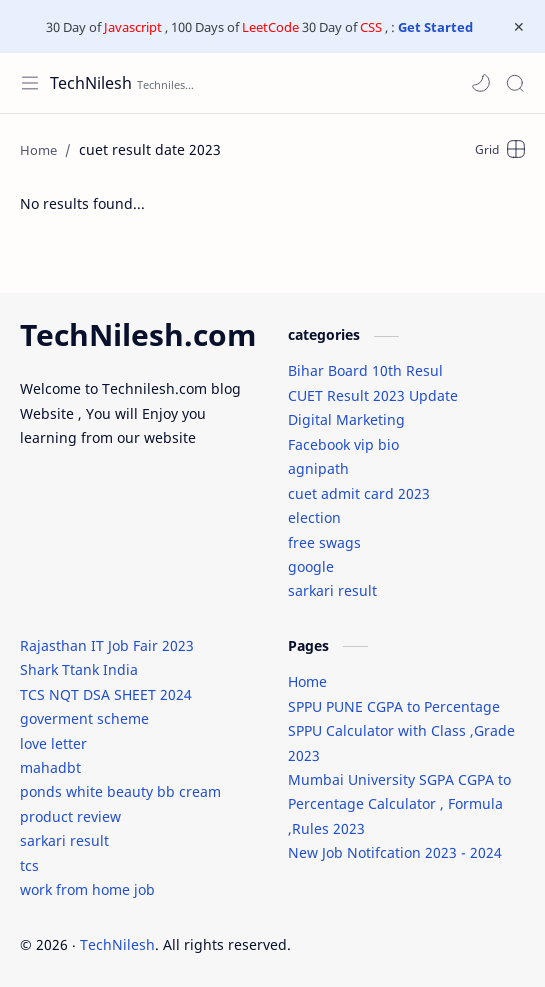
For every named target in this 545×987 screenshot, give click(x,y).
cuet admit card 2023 (359, 493)
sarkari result (332, 590)
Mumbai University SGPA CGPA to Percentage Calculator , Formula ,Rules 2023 (399, 804)
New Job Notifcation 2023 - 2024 (395, 852)
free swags (324, 542)
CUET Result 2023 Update (373, 395)
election (314, 517)
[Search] (515, 83)
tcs (29, 865)
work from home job (87, 889)
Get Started (435, 27)
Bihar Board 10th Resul (365, 370)
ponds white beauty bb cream (120, 791)
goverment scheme (84, 718)
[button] (481, 83)
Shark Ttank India (79, 669)
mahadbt (50, 767)
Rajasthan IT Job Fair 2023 (107, 645)
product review (70, 816)
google (311, 566)
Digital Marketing (346, 419)
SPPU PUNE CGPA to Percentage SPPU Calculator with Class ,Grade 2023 (401, 731)
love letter (53, 743)
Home (307, 681)
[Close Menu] (519, 27)
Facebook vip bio (343, 444)
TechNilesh (91, 83)
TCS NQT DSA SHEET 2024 (106, 694)
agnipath (318, 468)
